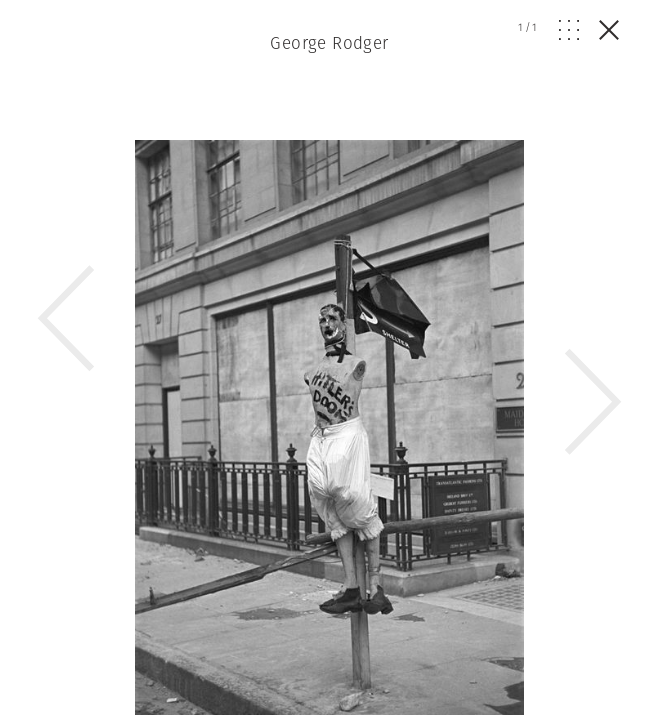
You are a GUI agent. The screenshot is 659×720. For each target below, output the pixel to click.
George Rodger (329, 43)
